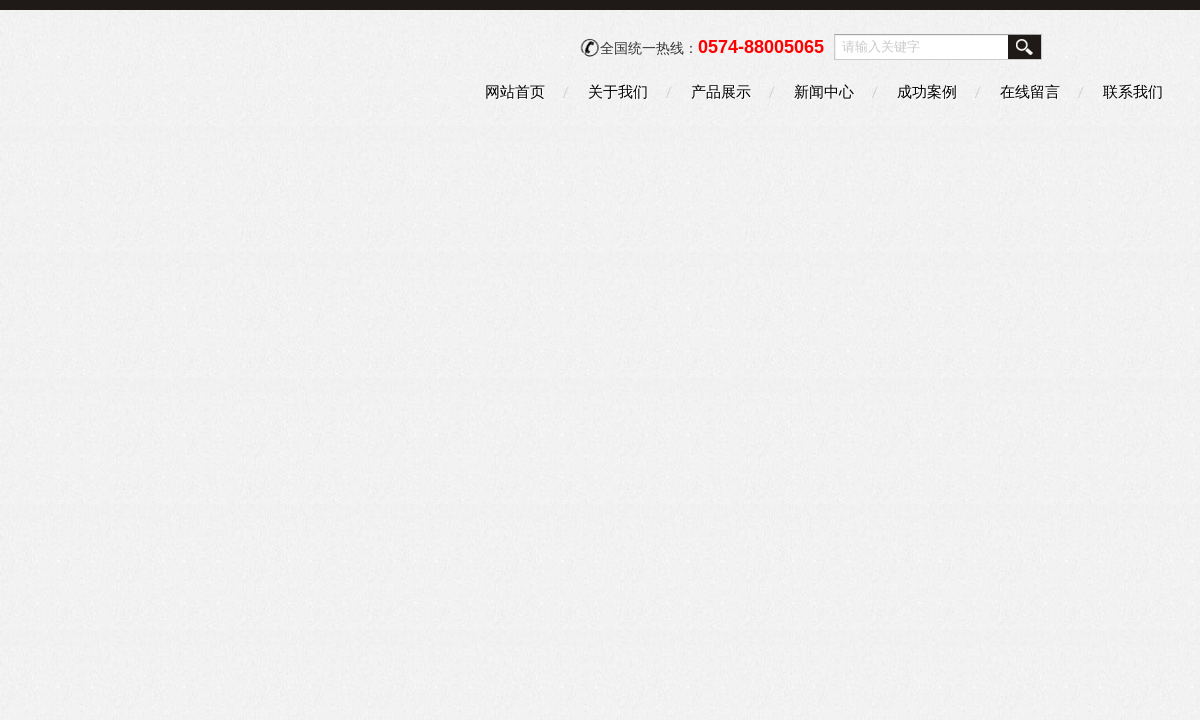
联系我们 (1133, 91)
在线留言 (1030, 91)
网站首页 (515, 91)
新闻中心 (824, 91)
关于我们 (618, 91)
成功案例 (927, 91)
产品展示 (721, 91)
